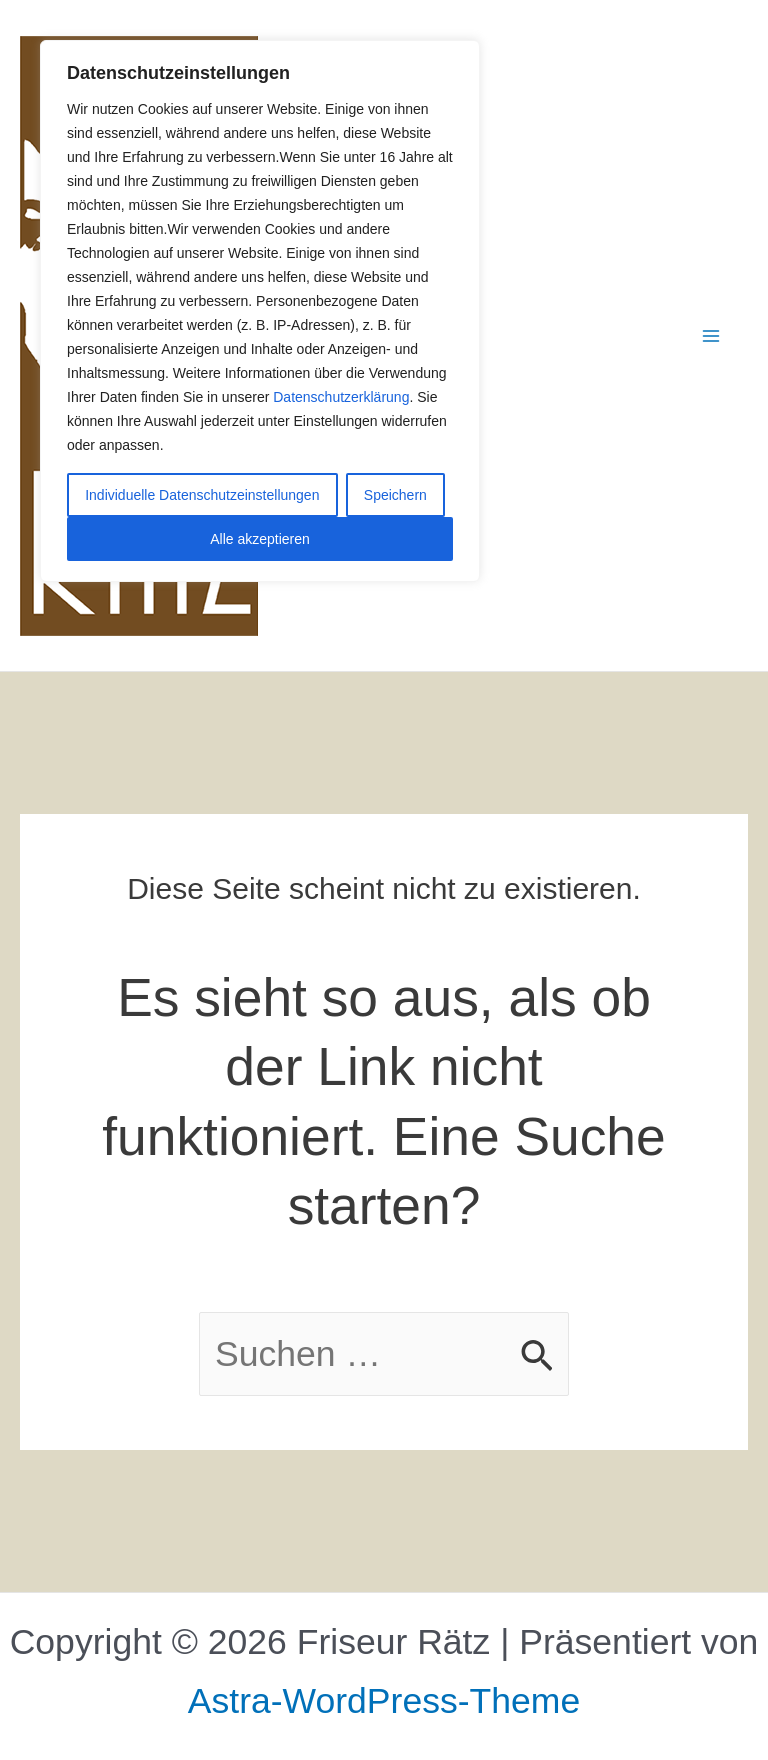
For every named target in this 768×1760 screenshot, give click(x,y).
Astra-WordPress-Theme (384, 1701)
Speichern (395, 495)
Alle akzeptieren (260, 539)
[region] (260, 311)
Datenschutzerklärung (341, 397)
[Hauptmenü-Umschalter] (711, 335)
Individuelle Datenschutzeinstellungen (202, 495)
